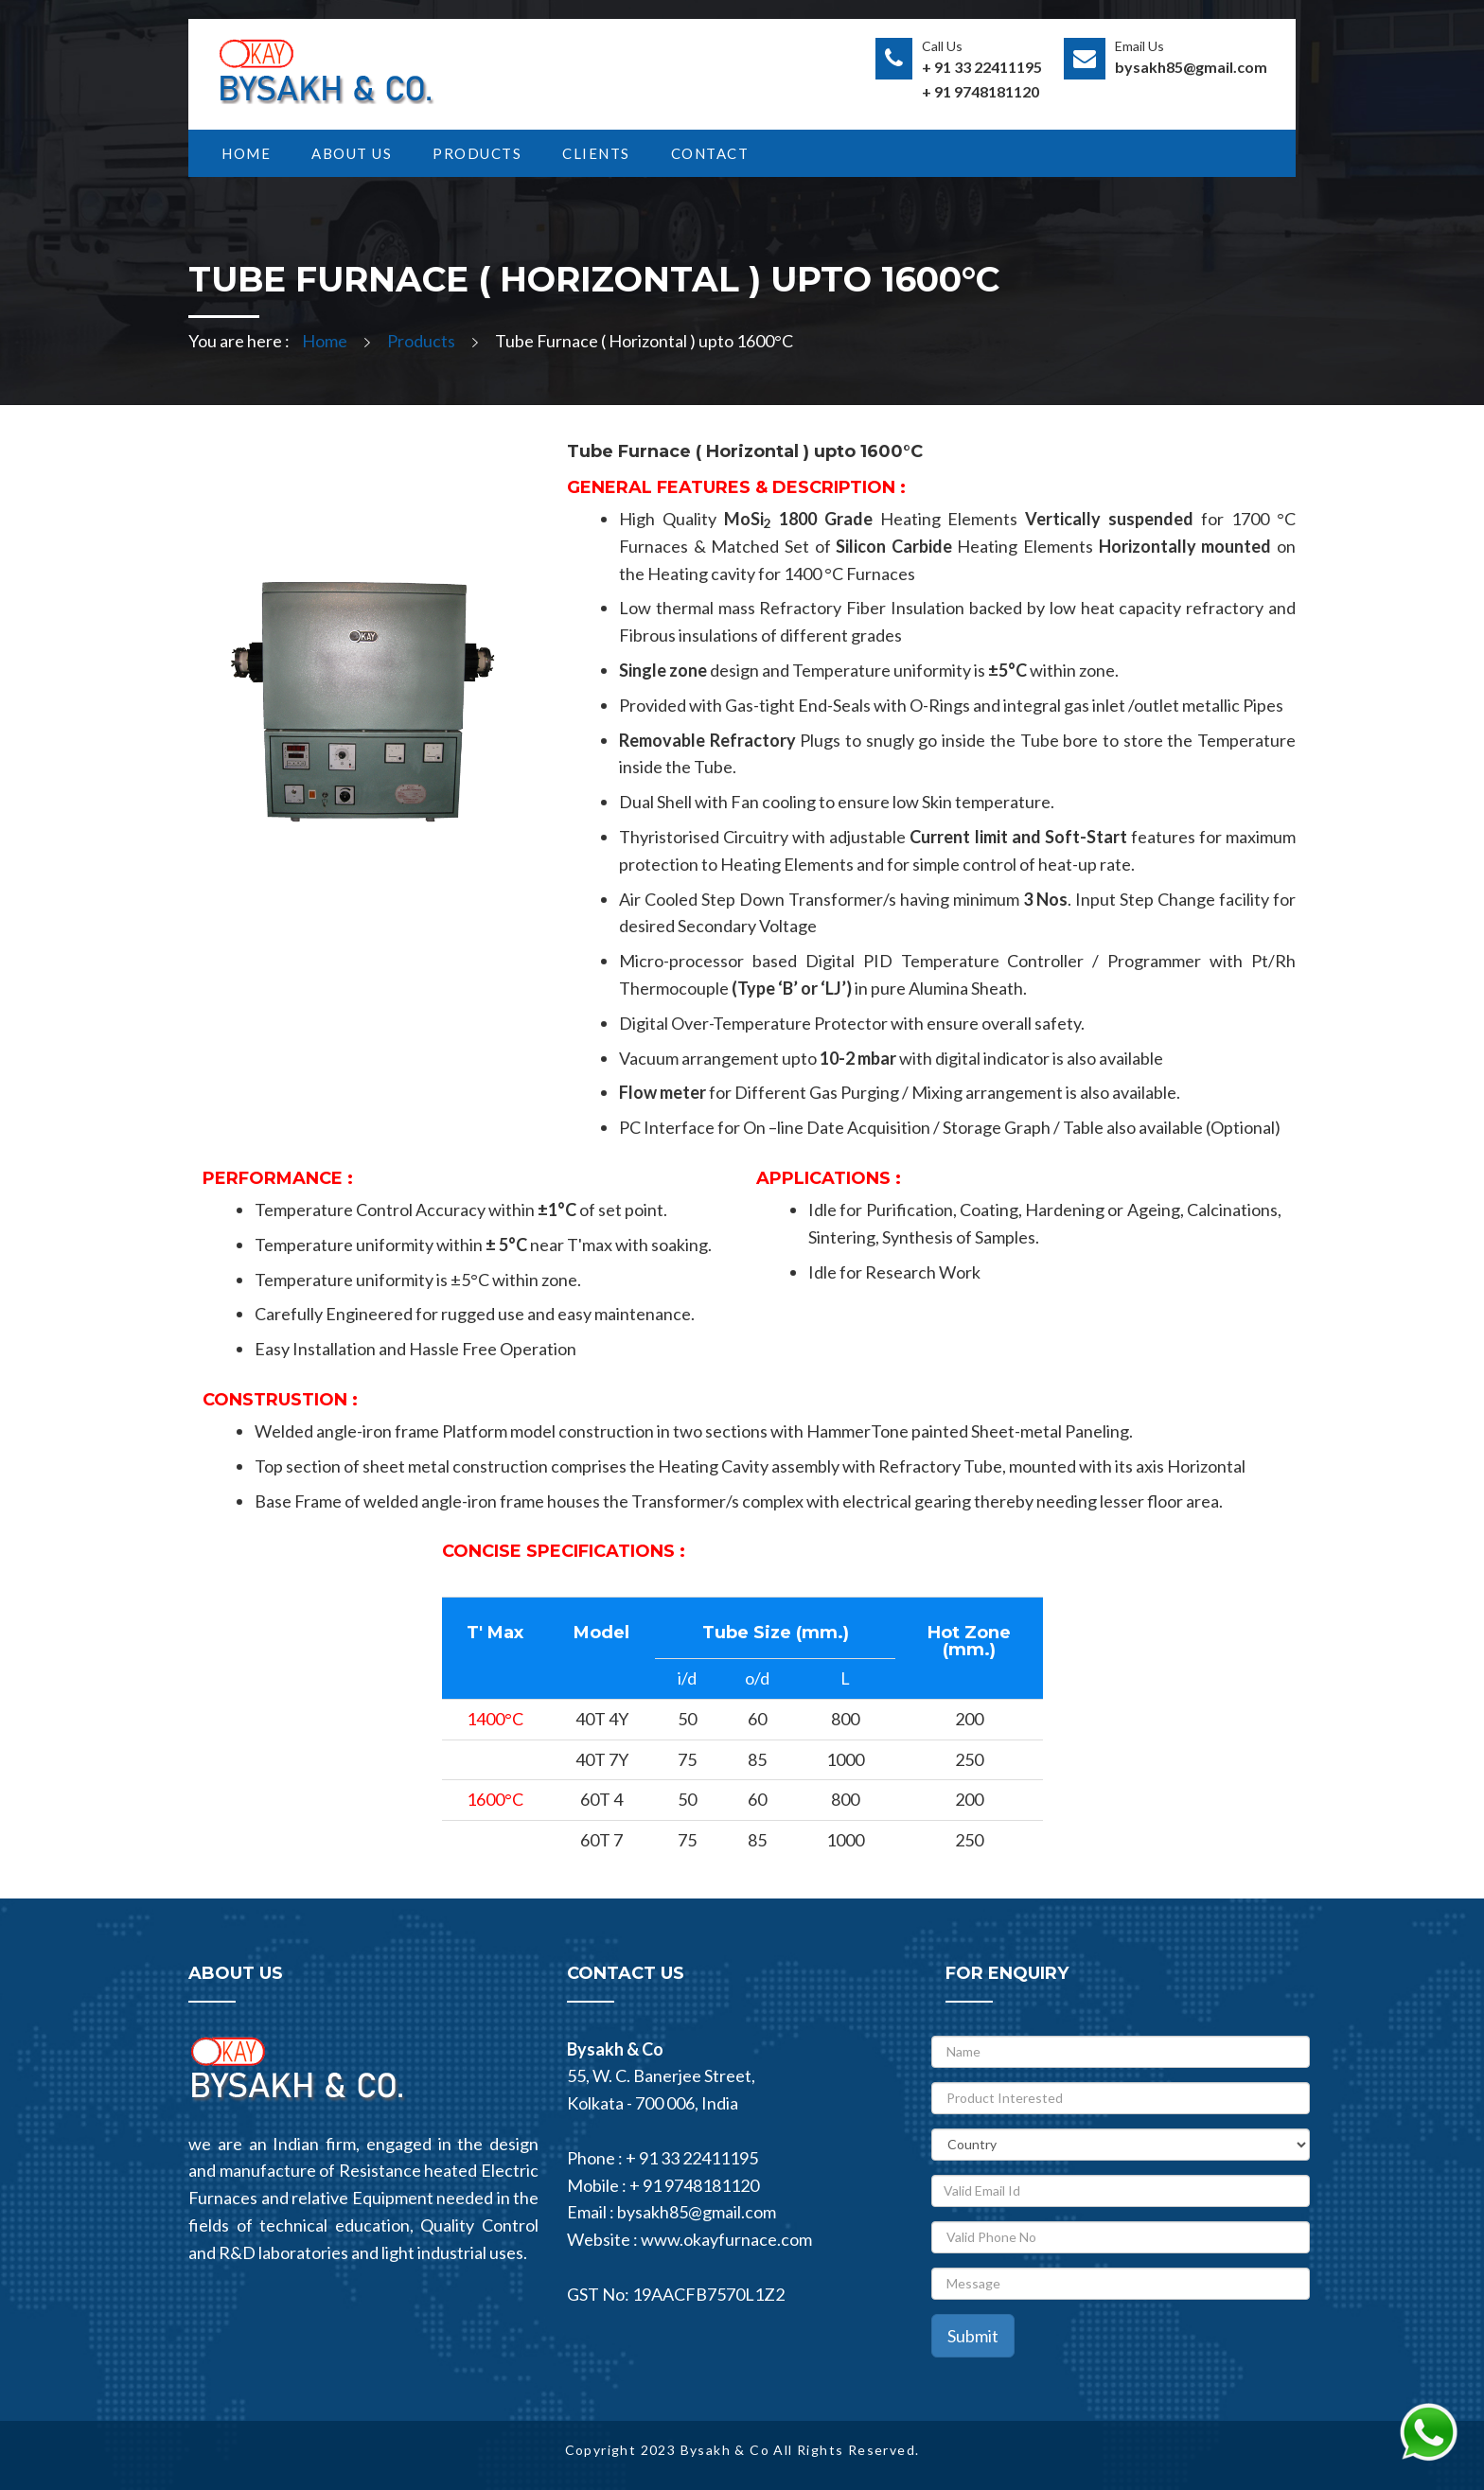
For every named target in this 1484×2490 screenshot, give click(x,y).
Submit (972, 2335)
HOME (246, 153)
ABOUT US (351, 153)
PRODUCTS (477, 153)
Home (324, 340)
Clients (596, 153)
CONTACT (710, 153)
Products (421, 340)
